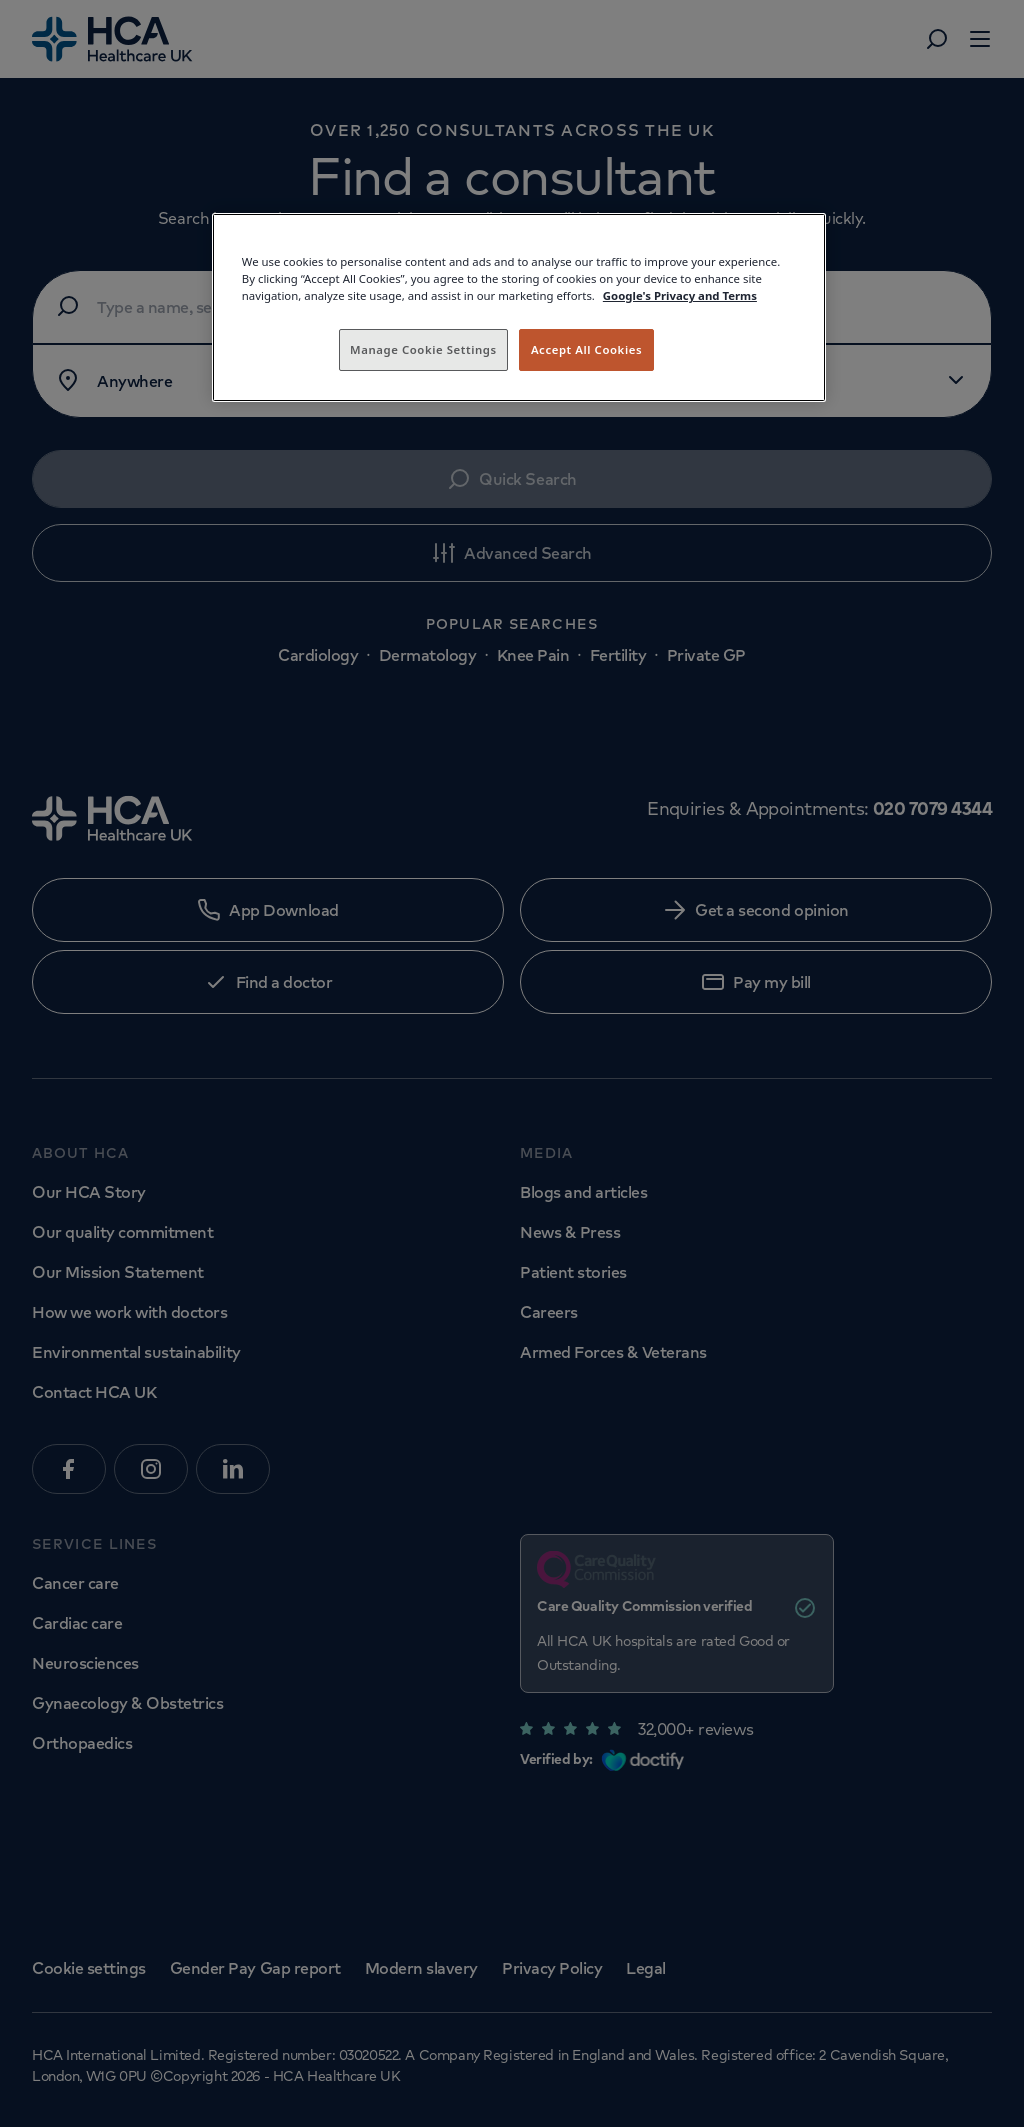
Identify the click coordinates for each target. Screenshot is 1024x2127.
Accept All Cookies (586, 349)
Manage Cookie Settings (423, 349)
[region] (519, 307)
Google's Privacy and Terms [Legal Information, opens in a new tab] (680, 295)
